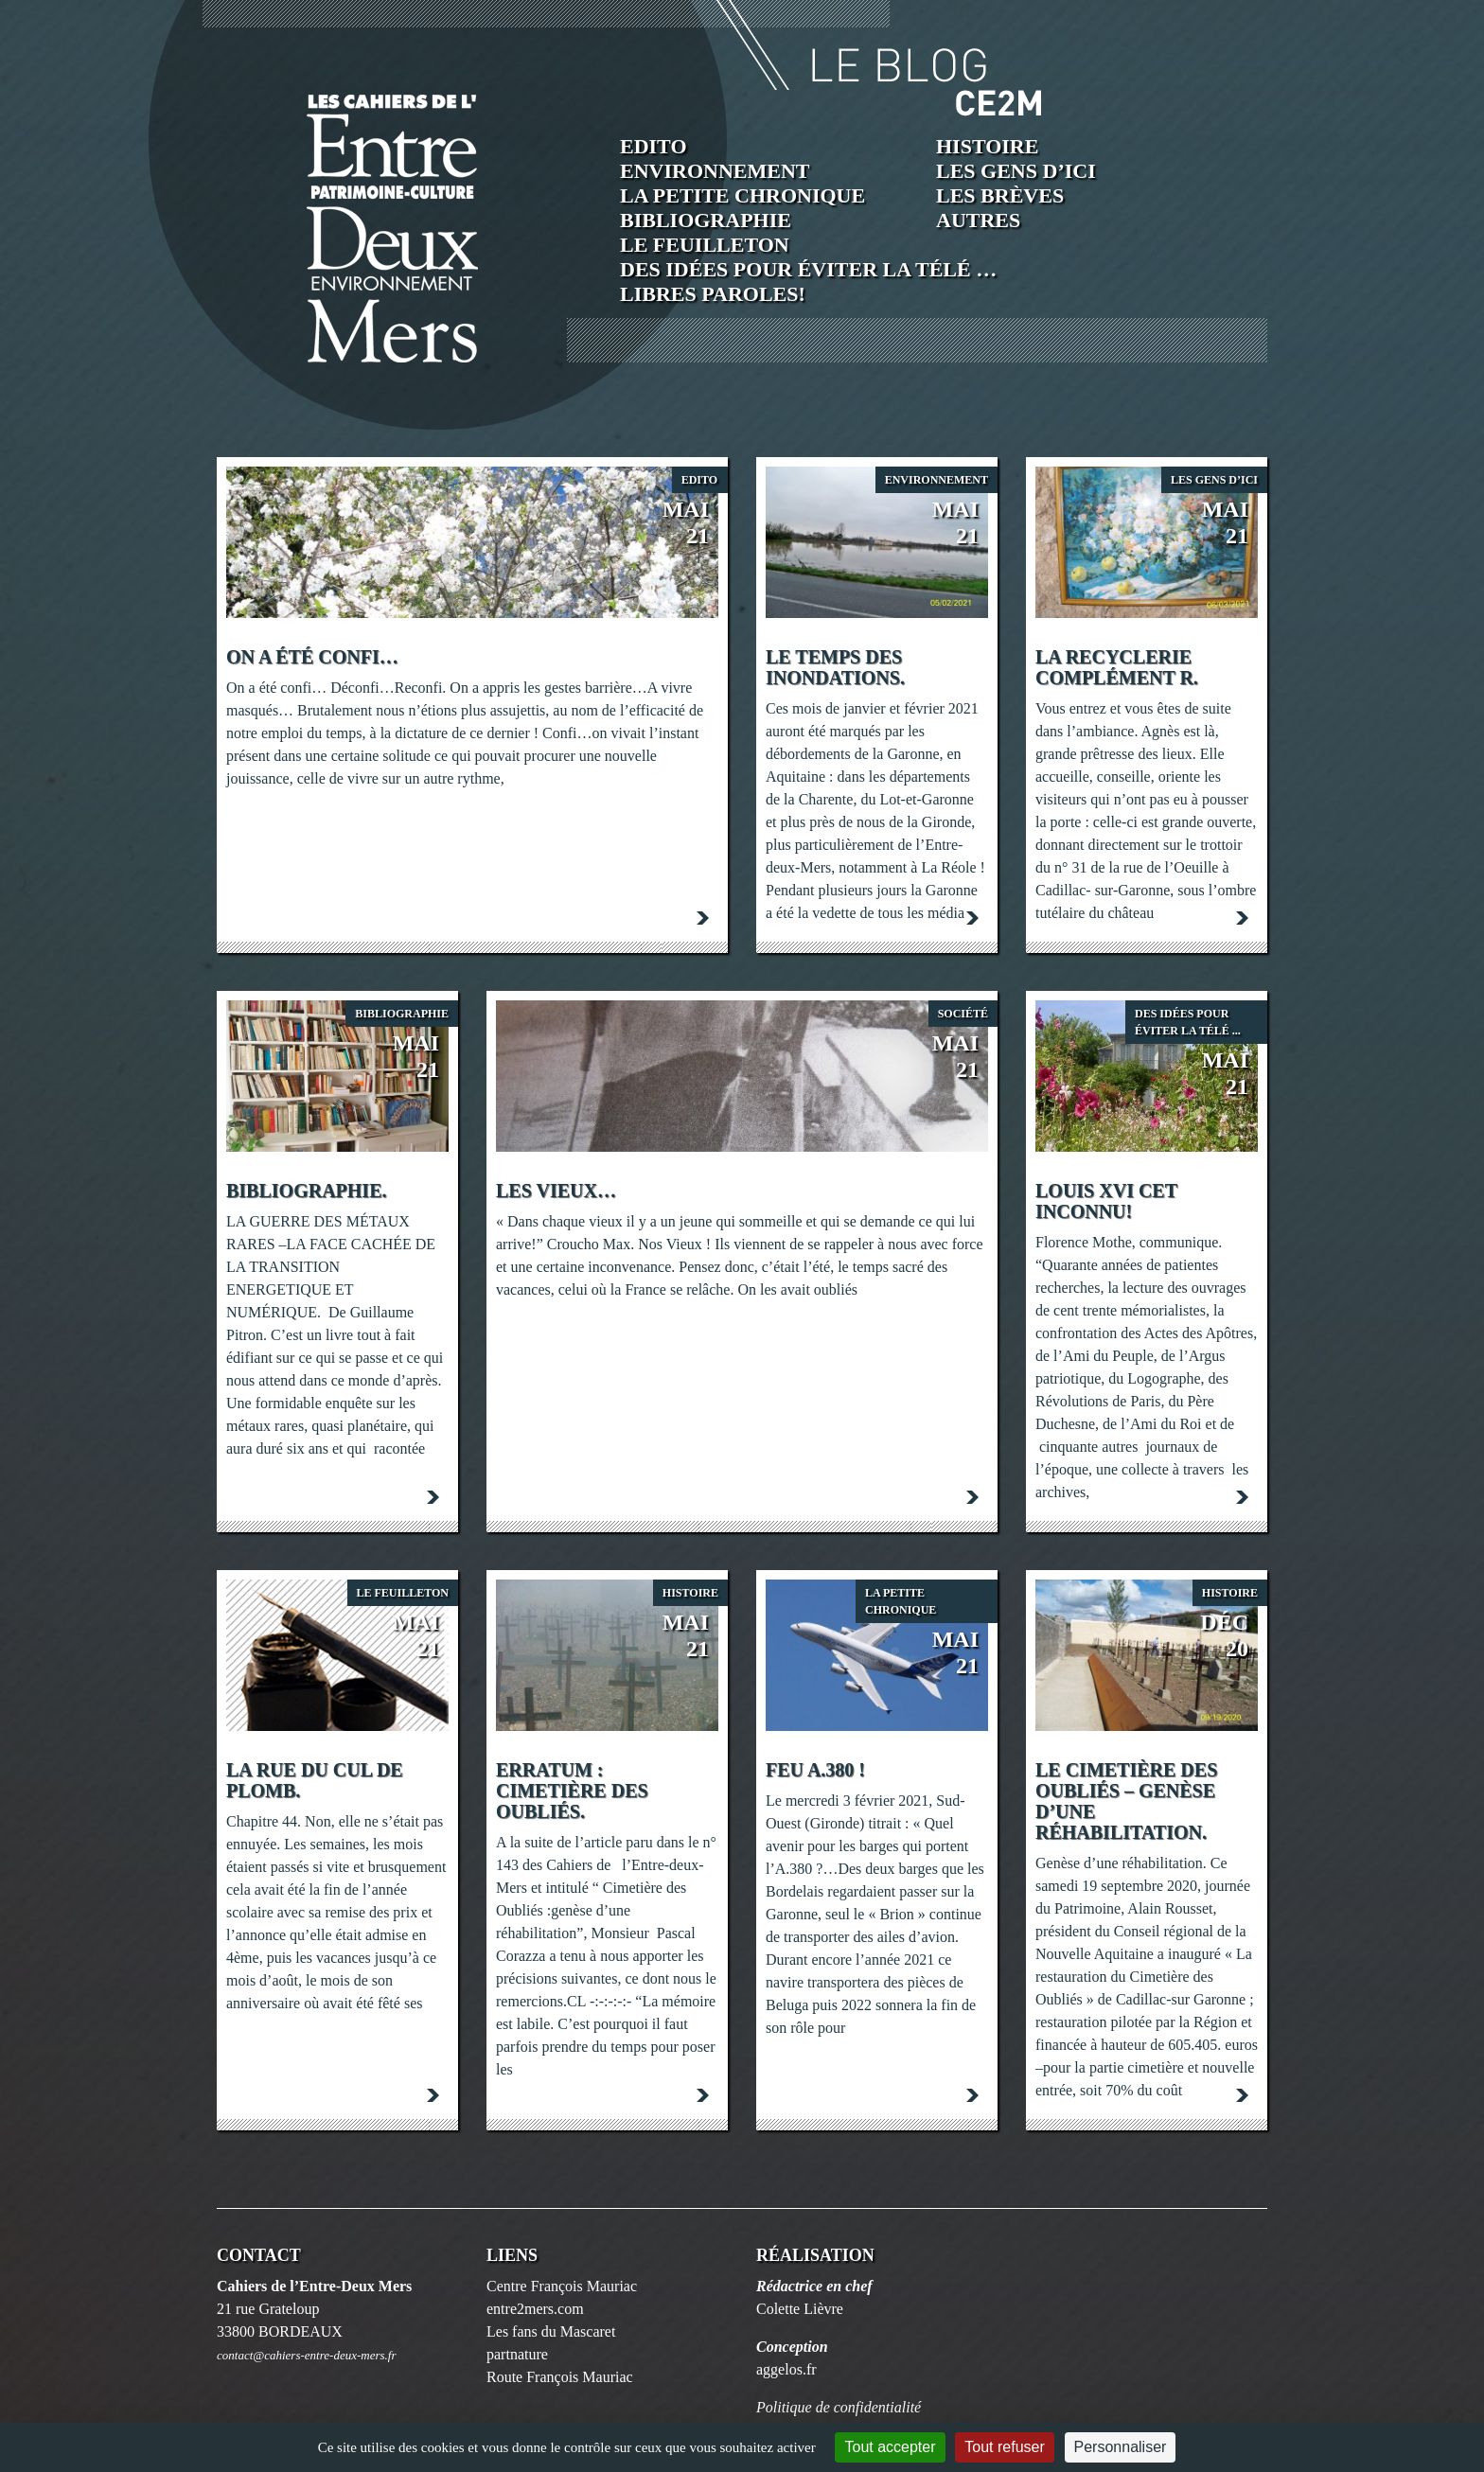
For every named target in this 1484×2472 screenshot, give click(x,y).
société (963, 1013)
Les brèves (1000, 195)
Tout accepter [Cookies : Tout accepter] (889, 2447)
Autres (978, 220)
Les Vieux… (556, 1190)
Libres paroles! (712, 294)
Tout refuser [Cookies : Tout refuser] (1004, 2447)
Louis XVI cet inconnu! (1106, 1201)
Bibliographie (705, 220)
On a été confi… (312, 656)
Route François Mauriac (559, 2377)
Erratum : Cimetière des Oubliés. (572, 1790)
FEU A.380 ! (815, 1769)
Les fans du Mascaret (550, 2331)
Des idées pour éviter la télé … (808, 269)
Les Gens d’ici (1016, 171)
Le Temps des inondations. (835, 667)
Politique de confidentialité (838, 2407)
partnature (517, 2354)
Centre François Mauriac (561, 2286)
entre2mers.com (535, 2309)
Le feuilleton (704, 244)
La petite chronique (742, 195)
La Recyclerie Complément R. (1116, 667)
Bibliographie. (306, 1190)
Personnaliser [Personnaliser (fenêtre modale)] (1120, 2447)
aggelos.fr (786, 2369)
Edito (653, 146)
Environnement (714, 171)
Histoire (987, 146)
